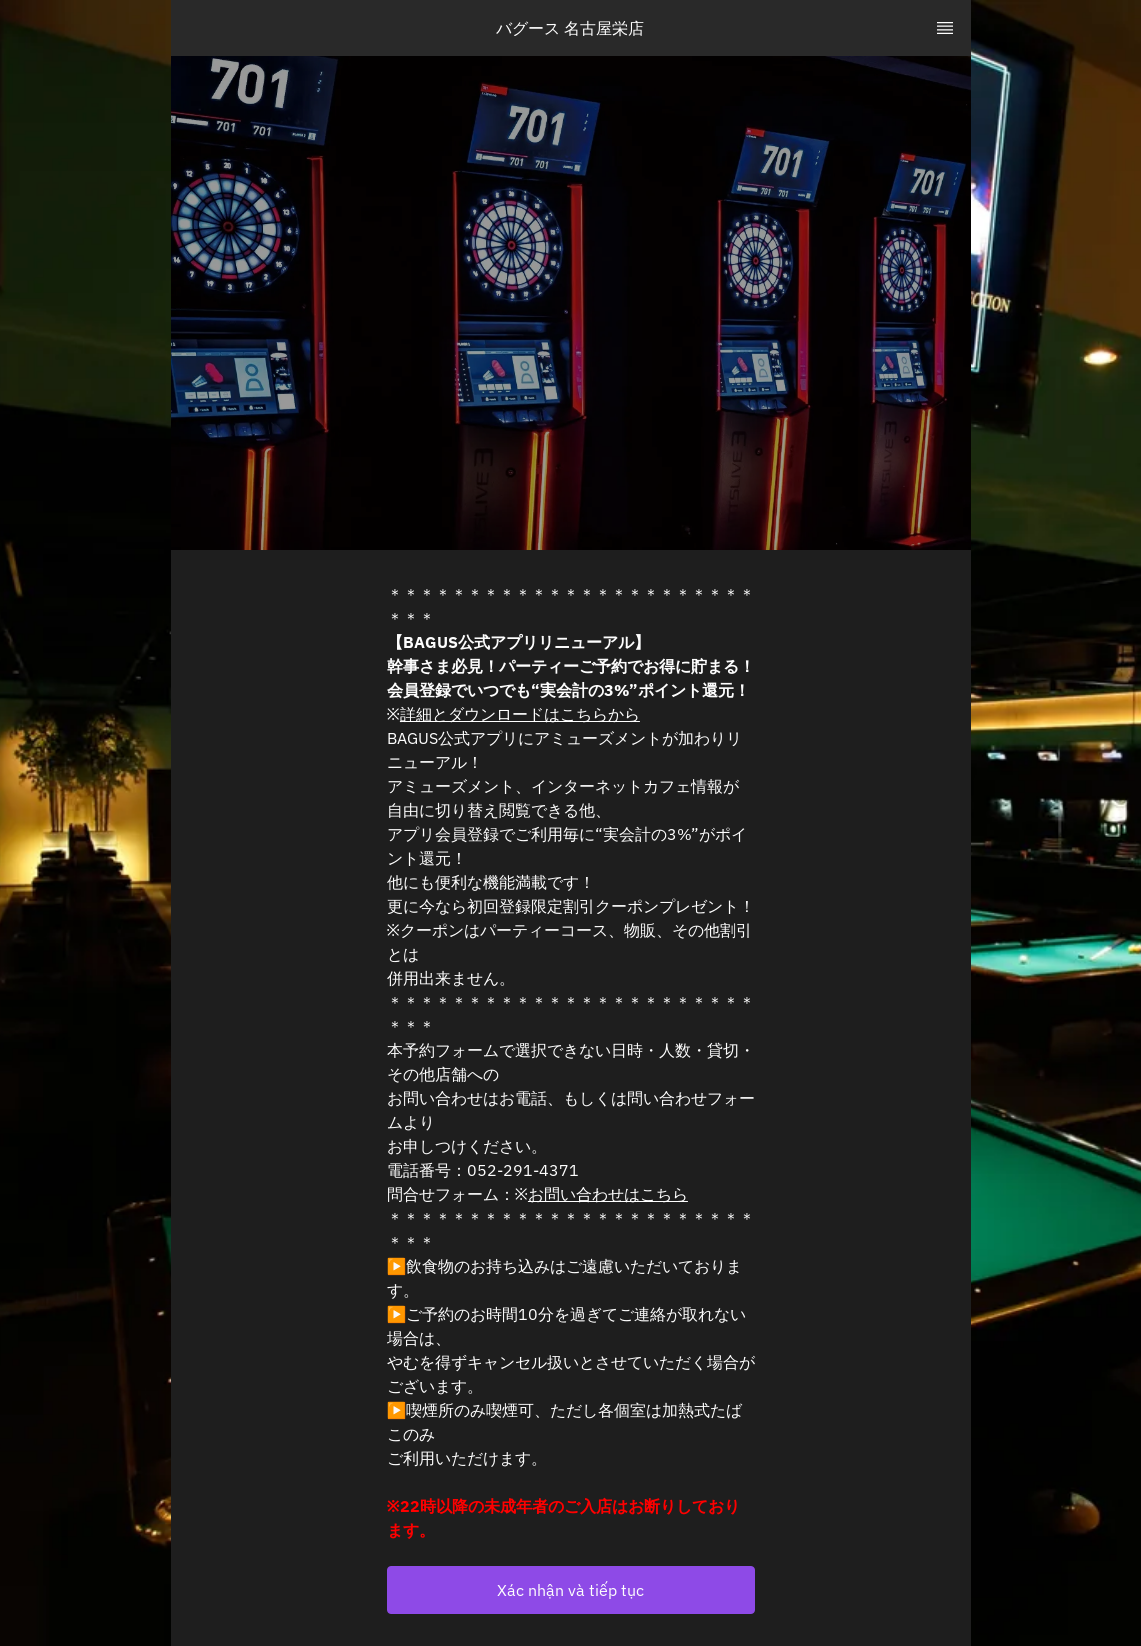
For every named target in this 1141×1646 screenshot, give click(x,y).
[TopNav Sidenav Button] (945, 28)
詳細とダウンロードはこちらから (520, 714)
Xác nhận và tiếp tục (570, 1590)
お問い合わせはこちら (608, 1194)
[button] (571, 1590)
